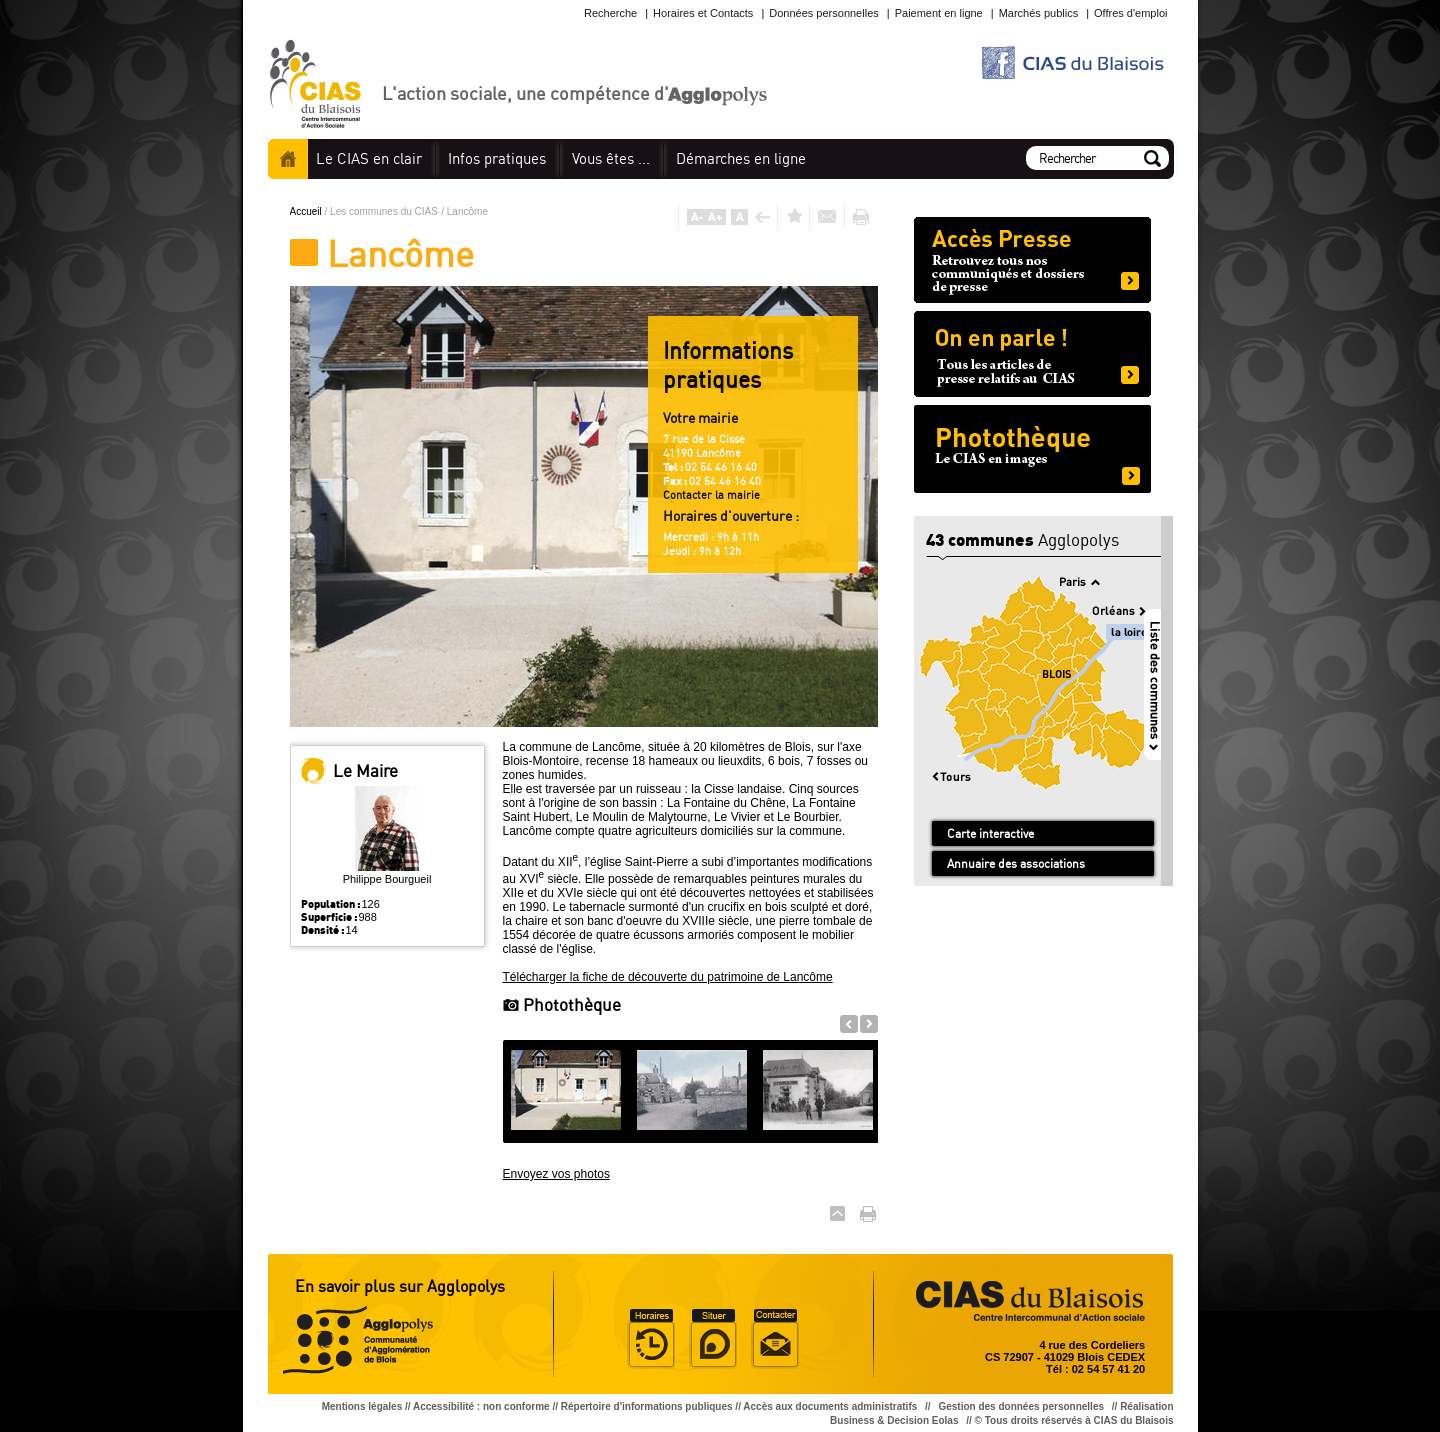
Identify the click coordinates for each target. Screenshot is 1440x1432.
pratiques (497, 158)
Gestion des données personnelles (1022, 1406)
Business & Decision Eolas (894, 1420)
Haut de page (837, 1213)
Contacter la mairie (711, 495)
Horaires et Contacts (703, 13)
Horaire (651, 1339)
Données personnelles (823, 13)
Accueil (288, 159)
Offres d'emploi (1130, 13)
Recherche (610, 13)
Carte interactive (990, 833)
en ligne (741, 158)
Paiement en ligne (939, 13)
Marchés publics (1038, 13)
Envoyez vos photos (556, 1174)
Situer (713, 1339)
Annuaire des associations (1016, 863)
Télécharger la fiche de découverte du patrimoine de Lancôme (668, 977)
